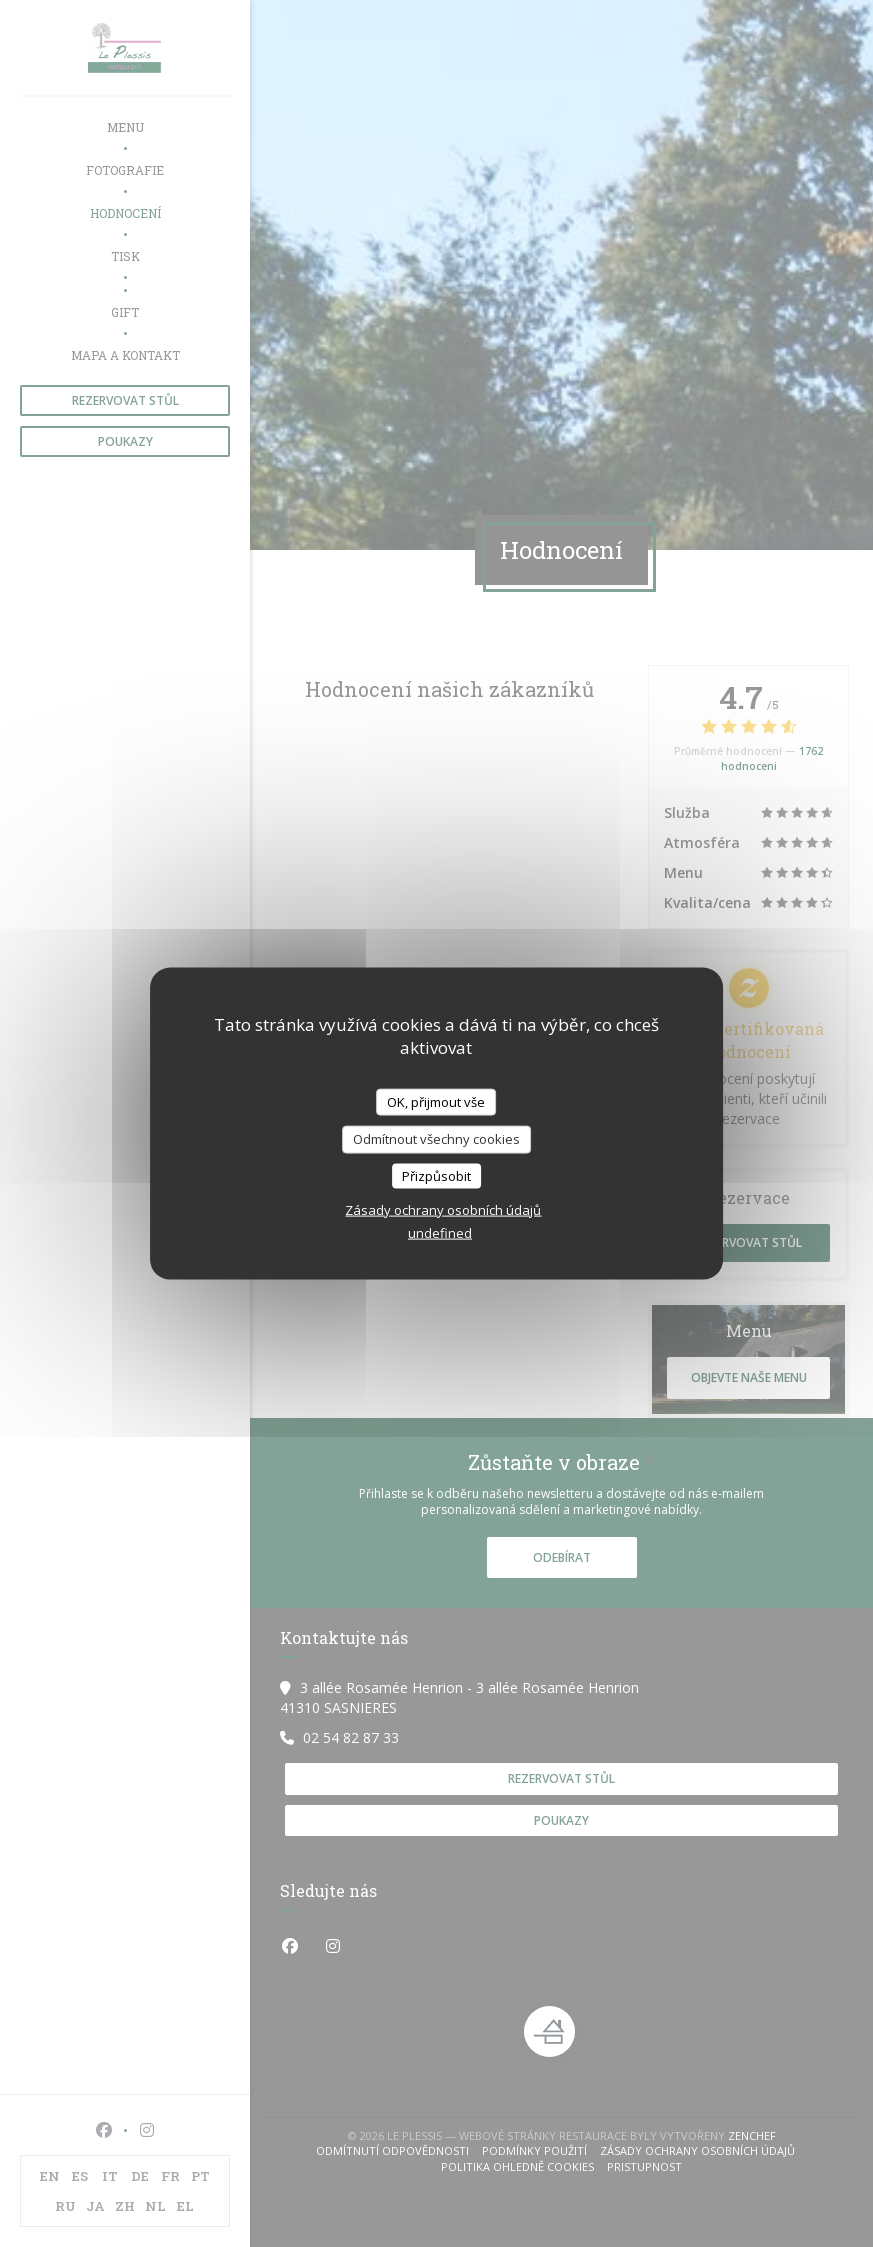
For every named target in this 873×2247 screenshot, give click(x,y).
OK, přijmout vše (436, 1101)
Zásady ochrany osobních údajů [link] (443, 1210)
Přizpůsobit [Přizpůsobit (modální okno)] (436, 1175)
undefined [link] (440, 1233)
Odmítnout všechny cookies (436, 1139)
